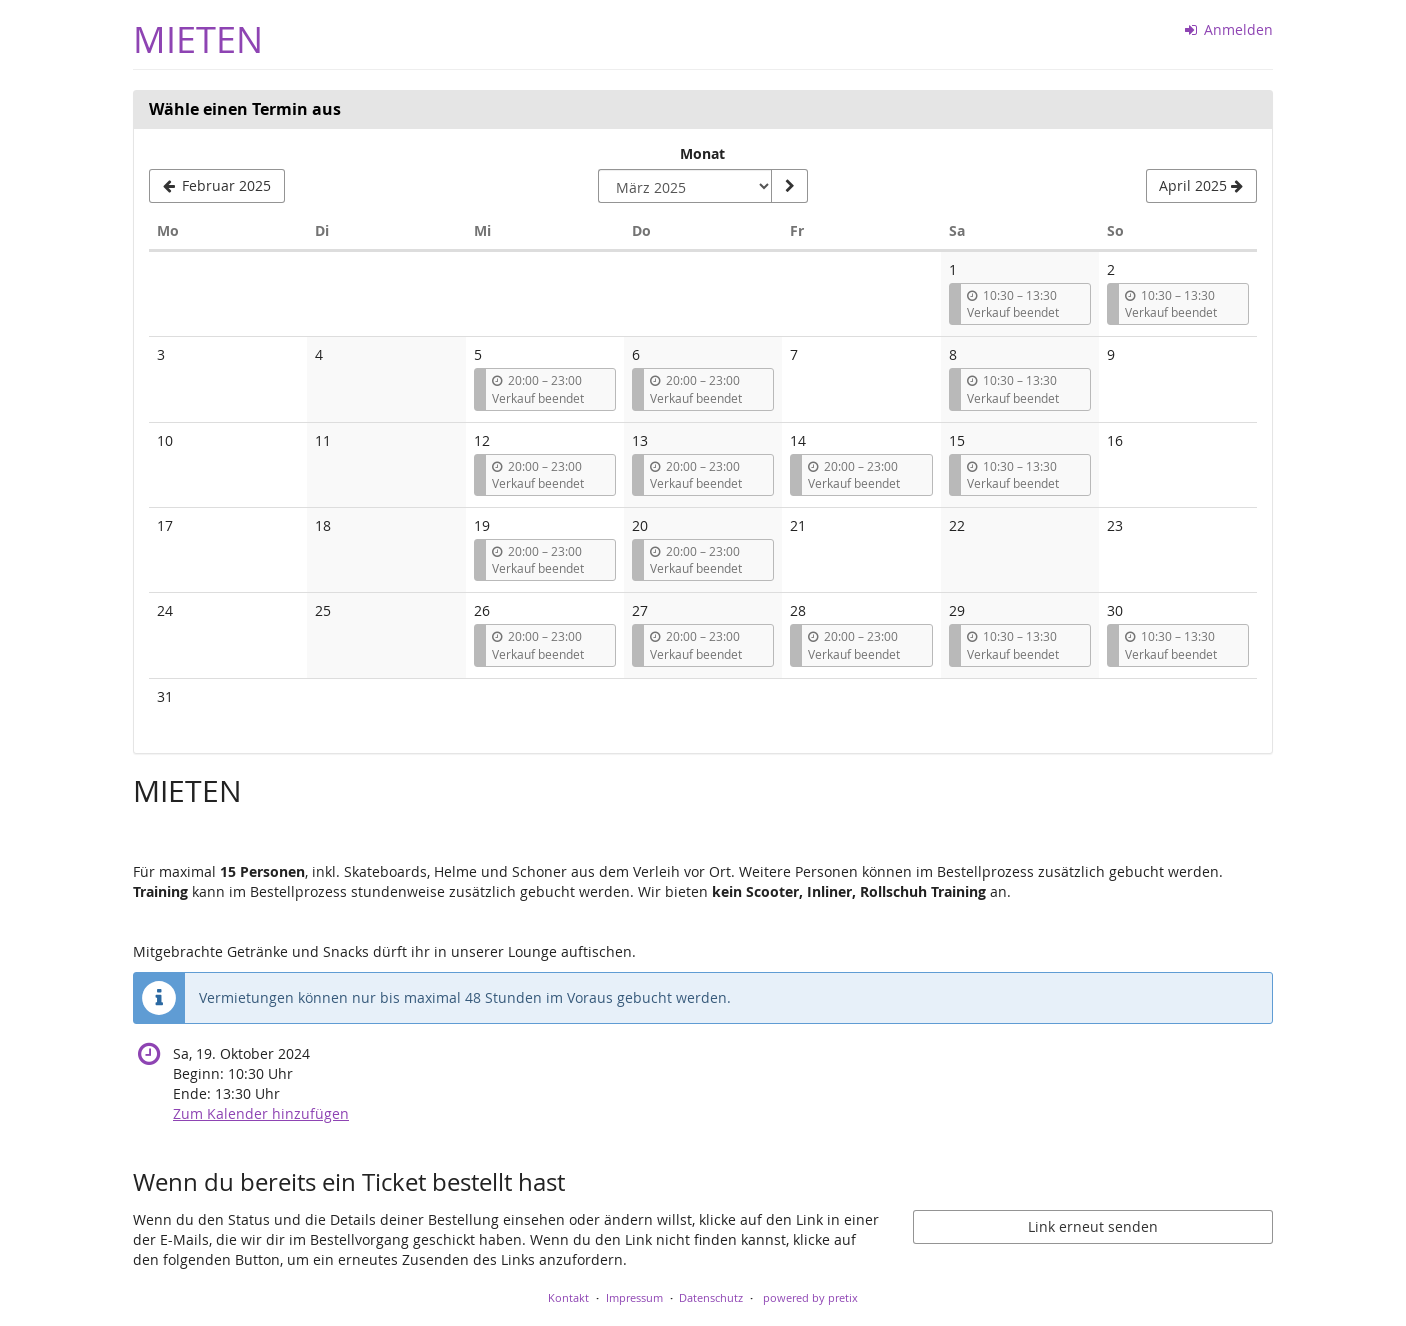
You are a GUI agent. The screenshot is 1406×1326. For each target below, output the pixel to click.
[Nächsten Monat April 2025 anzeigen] (1201, 186)
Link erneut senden (1093, 1226)
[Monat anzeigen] (789, 186)
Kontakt (568, 1297)
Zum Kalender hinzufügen (261, 1113)
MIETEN (198, 39)
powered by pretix (810, 1297)
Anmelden (1229, 29)
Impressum (634, 1297)
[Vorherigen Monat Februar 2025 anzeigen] (217, 186)
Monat (702, 153)
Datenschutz (711, 1297)
